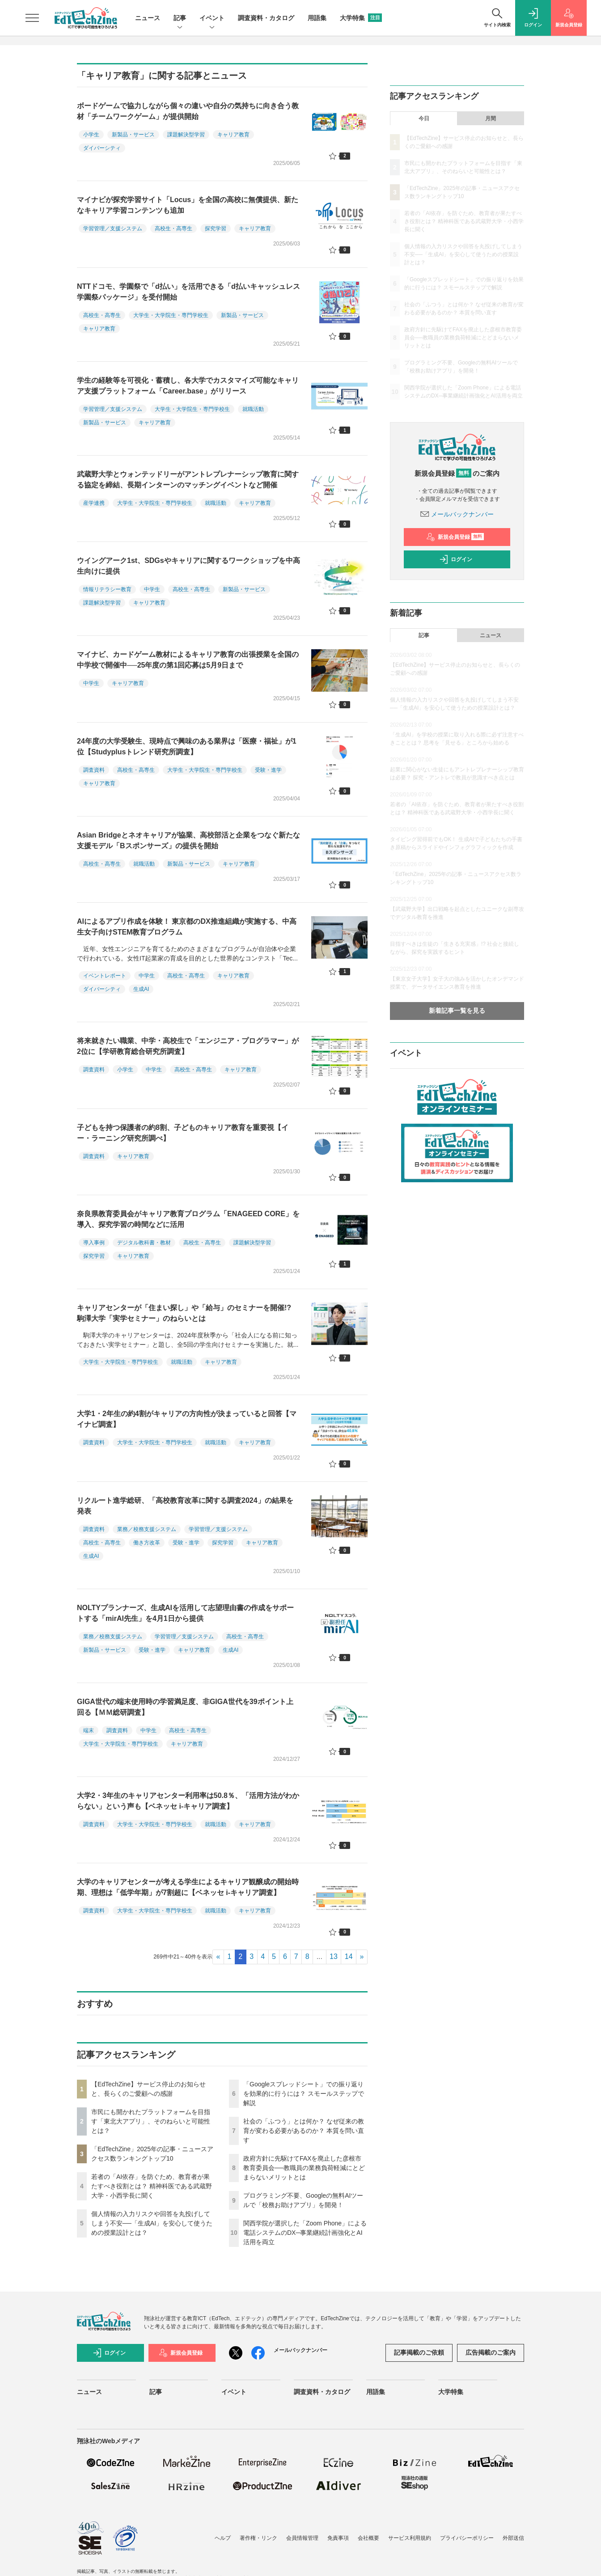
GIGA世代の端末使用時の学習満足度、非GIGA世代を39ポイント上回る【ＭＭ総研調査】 (185, 1707)
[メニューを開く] (32, 18)
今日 (424, 118)
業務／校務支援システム (146, 1529)
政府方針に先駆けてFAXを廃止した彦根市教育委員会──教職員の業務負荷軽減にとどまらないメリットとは (304, 2168)
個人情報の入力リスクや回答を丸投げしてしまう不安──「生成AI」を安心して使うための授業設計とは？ (151, 2223)
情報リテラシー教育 (107, 589)
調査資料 (94, 770)
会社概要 (368, 2538)
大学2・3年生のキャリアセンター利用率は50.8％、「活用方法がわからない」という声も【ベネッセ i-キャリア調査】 (188, 1801)
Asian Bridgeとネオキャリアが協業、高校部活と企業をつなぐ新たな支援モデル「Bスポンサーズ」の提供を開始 (188, 840)
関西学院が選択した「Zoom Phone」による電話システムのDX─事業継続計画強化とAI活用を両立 (305, 2233)
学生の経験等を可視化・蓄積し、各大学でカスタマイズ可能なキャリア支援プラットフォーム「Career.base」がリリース (188, 385)
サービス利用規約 (409, 2538)
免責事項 (338, 2538)
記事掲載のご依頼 (419, 2352)
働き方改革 (146, 1543)
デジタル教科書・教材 (144, 1242)
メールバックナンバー (457, 514)
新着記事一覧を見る (457, 1010)
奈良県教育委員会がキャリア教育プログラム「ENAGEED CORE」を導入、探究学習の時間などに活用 (188, 1219)
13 (334, 1956)
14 (349, 1956)
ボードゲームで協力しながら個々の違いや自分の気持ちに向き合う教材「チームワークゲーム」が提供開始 (188, 111)
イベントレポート (104, 976)
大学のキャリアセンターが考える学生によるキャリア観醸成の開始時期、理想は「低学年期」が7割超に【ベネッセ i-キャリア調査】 (188, 1887)
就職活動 (253, 409)
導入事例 (94, 1242)
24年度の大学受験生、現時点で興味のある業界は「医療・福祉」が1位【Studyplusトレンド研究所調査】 (186, 746)
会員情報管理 (302, 2538)
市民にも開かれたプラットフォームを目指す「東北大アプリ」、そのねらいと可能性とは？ (150, 2121)
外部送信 (513, 2538)
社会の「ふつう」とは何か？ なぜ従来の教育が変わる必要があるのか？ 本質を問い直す (303, 2131)
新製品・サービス (133, 134)
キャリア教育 (233, 134)
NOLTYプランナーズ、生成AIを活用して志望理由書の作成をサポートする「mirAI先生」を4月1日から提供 (185, 1613)
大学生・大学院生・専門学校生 (170, 315)
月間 (490, 118)
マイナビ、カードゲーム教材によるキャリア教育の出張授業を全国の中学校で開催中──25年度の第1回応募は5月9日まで (188, 660)
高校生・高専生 (173, 228)
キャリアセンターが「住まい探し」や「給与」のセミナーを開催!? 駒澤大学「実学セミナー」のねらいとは (184, 1313)
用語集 (317, 17)
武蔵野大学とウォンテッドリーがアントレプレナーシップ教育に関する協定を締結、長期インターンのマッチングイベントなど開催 (188, 479)
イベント (211, 18)
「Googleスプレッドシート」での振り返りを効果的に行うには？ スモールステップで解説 (303, 2093)
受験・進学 (268, 770)
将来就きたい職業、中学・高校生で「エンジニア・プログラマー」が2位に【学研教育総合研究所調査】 (188, 1046)
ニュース (147, 17)
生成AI (141, 989)
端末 (88, 1730)
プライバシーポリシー (467, 2538)
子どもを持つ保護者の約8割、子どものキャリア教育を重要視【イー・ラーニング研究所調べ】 (182, 1133)
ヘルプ (223, 2538)
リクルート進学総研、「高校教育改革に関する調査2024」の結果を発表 (185, 1506)
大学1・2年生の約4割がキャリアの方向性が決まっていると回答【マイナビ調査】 (186, 1419)
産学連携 (94, 503)
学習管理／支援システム (112, 228)
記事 (180, 18)
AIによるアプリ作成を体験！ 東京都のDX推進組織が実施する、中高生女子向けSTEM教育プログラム (186, 927)
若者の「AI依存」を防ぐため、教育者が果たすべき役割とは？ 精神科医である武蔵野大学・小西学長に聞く (151, 2186)
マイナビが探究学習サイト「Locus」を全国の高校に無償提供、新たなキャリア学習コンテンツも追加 (187, 205)
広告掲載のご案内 (491, 2352)
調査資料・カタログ (266, 17)
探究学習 (215, 228)
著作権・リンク (258, 2538)
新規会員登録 (455, 537)
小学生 (91, 134)
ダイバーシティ (102, 148)
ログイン (455, 559)
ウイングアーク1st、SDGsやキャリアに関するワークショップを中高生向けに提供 (188, 566)
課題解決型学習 (186, 134)
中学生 (152, 589)
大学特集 (361, 17)
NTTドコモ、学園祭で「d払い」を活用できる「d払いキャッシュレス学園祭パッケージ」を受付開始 (188, 292)
